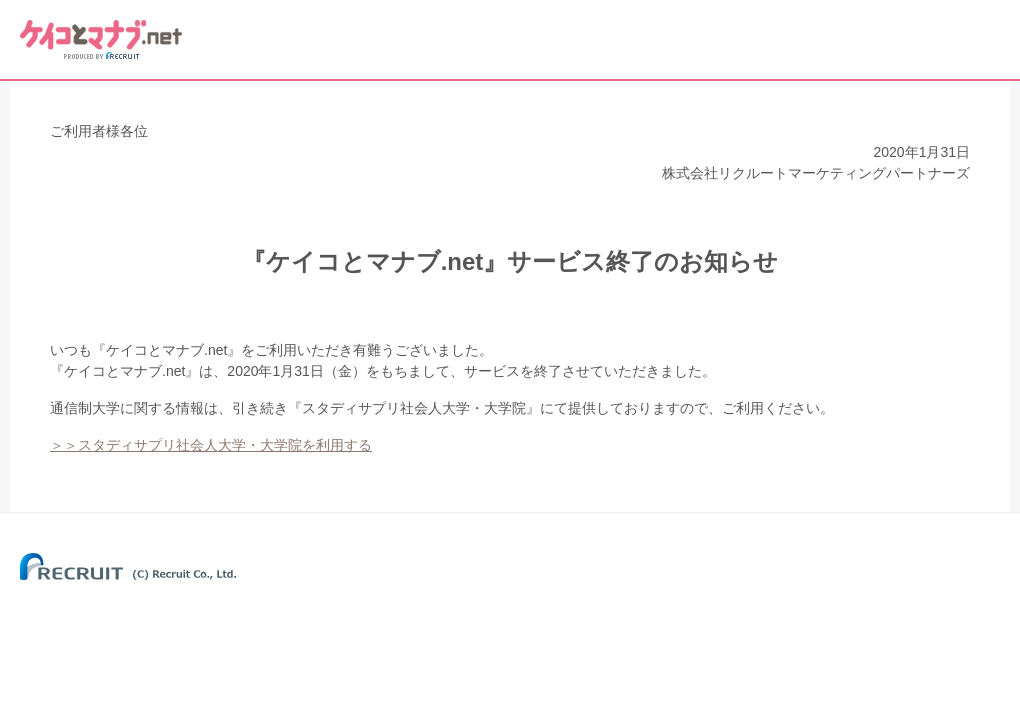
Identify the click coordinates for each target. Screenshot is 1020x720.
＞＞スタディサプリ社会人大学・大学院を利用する (211, 445)
